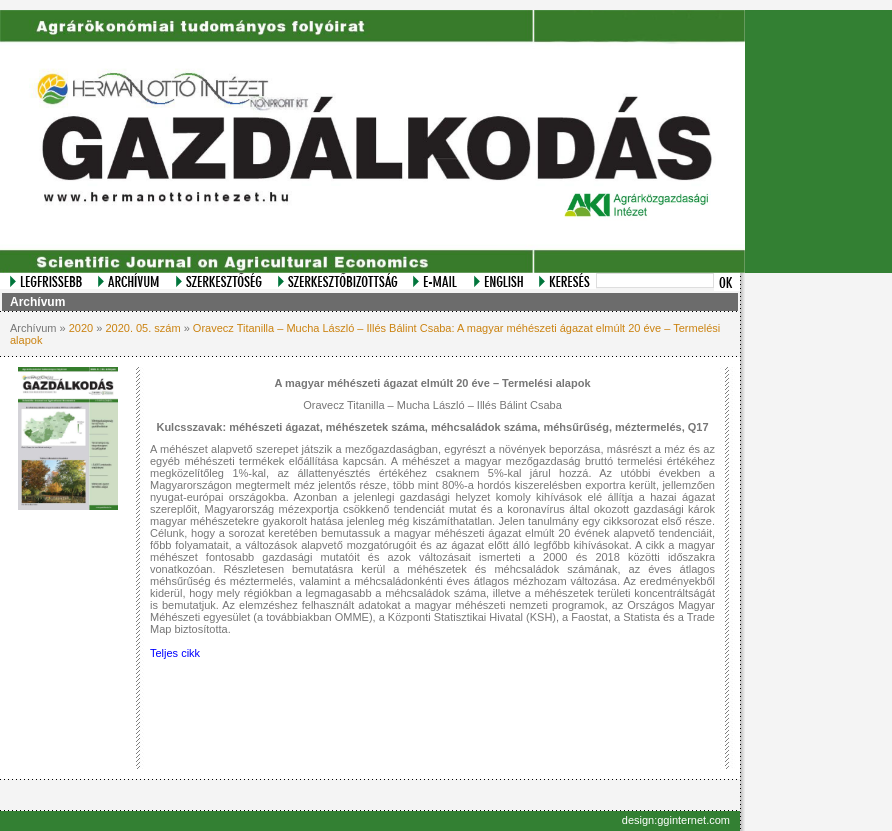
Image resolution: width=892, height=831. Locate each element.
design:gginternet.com (676, 820)
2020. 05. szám (142, 328)
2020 (81, 328)
